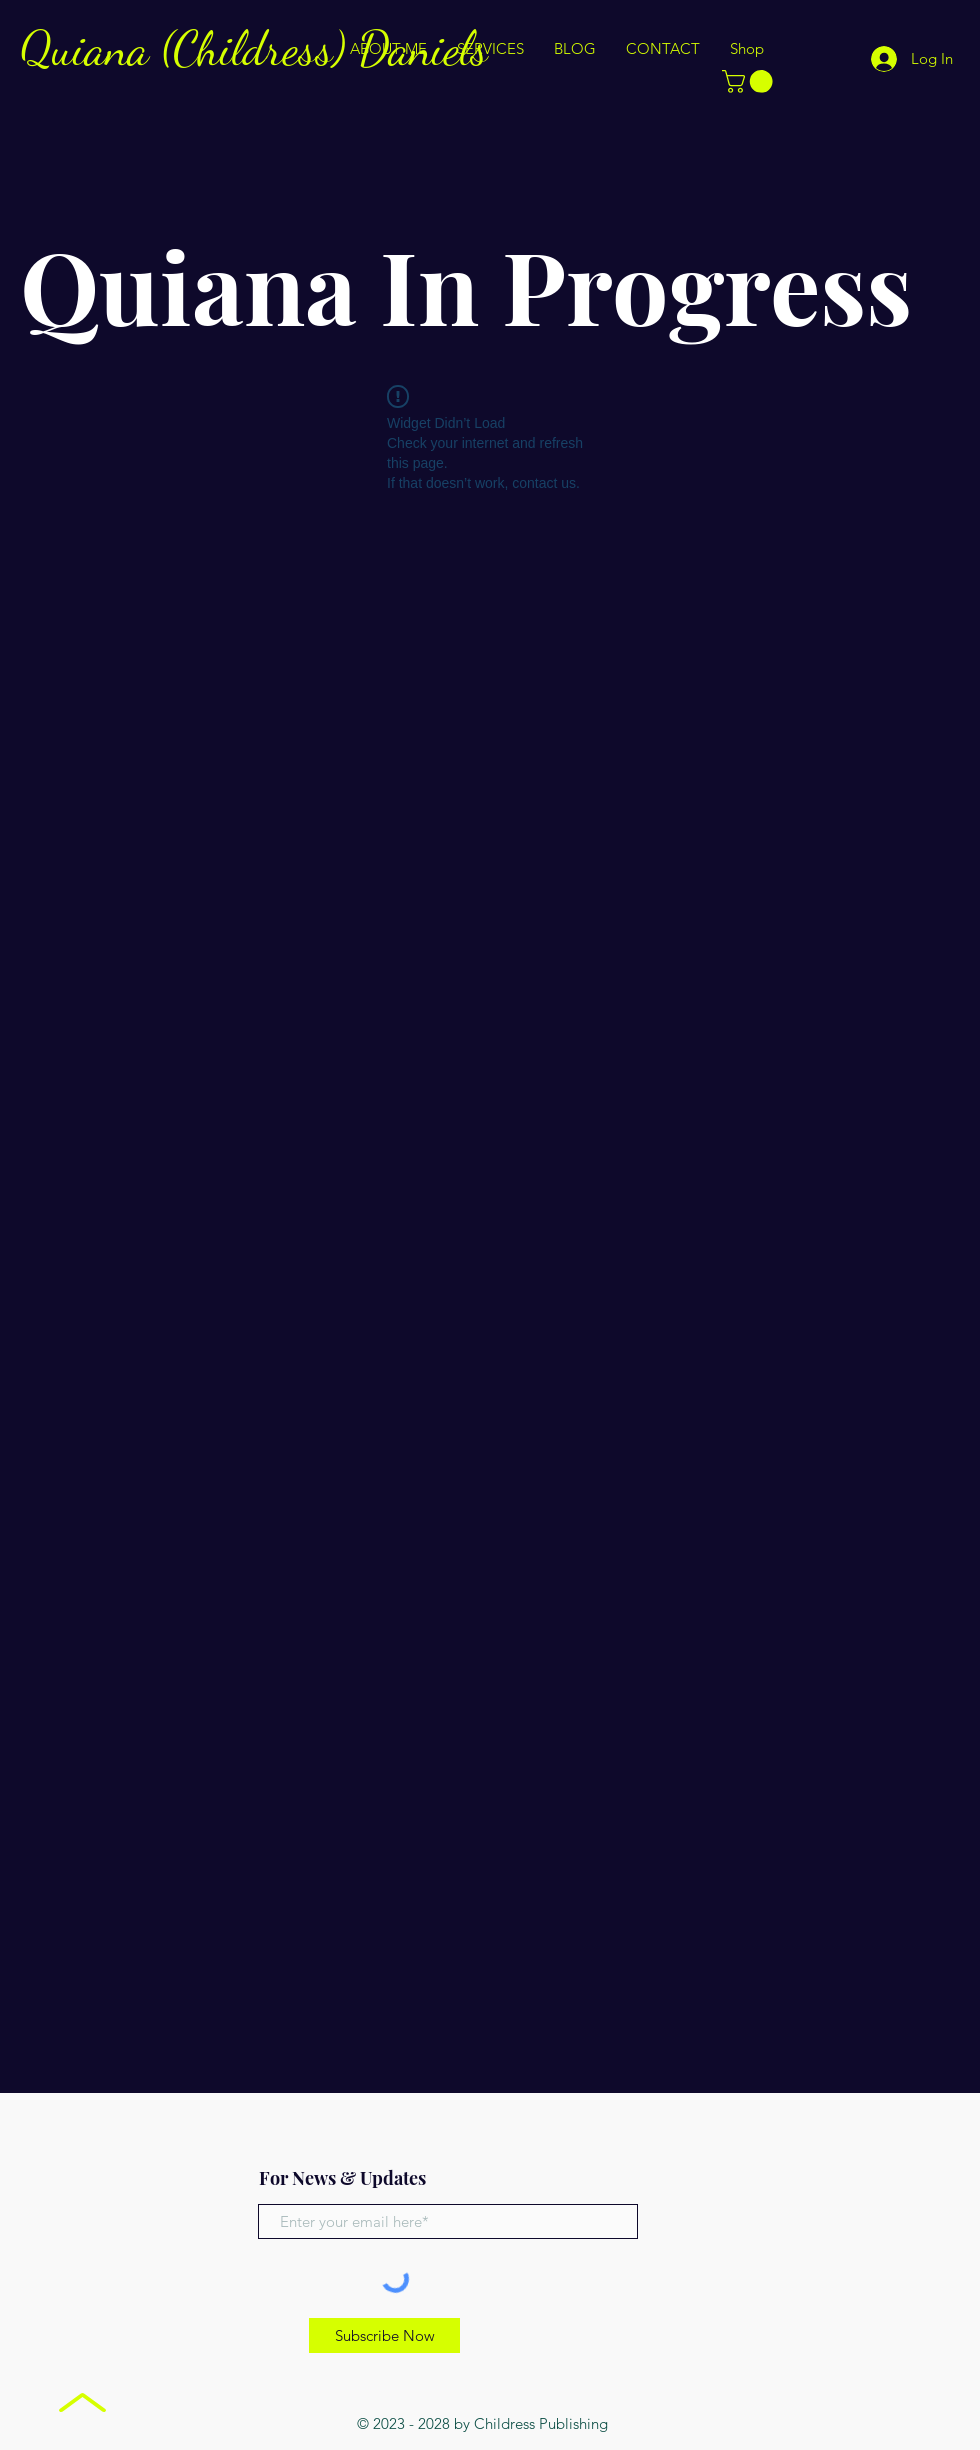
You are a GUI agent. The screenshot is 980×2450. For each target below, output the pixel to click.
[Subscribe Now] (384, 2335)
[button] (750, 81)
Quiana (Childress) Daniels (254, 48)
